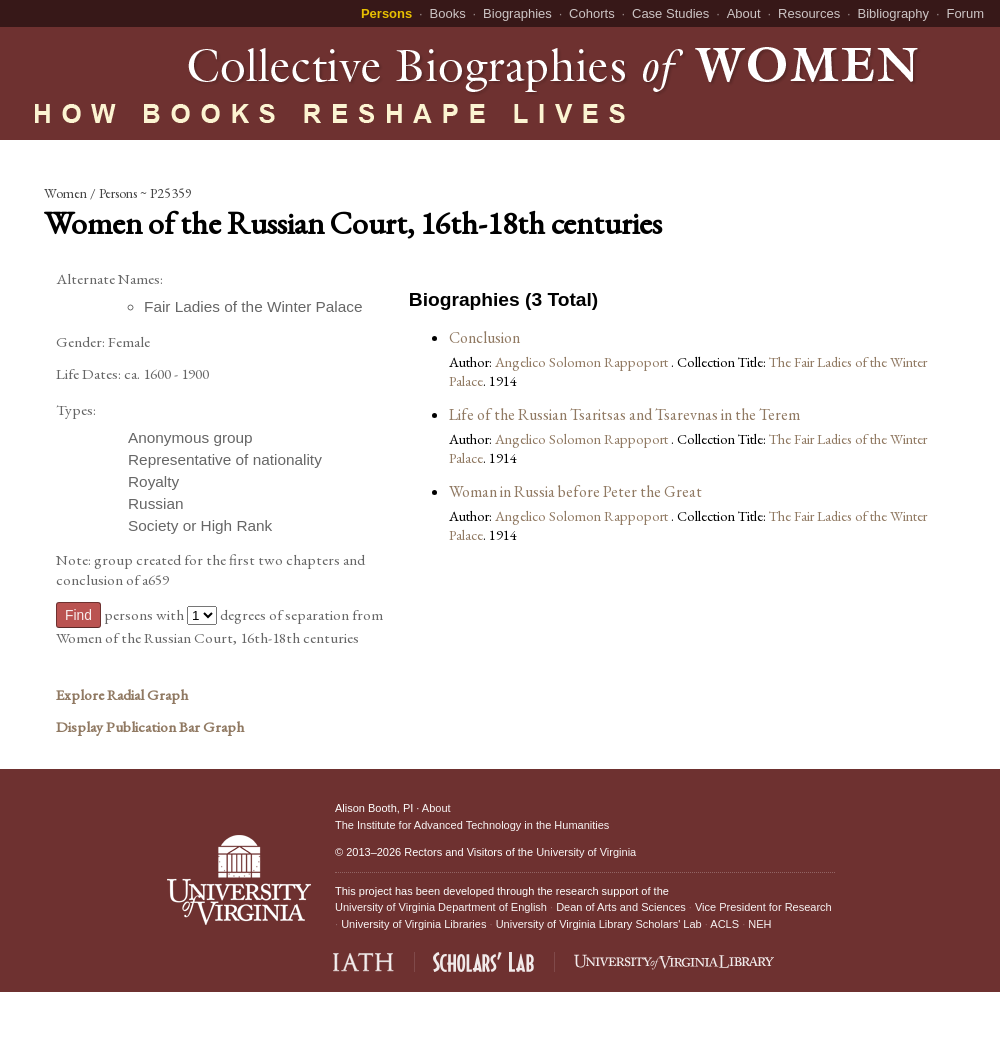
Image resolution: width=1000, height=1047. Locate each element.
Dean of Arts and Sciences (621, 907)
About (744, 13)
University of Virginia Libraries (413, 924)
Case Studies (670, 13)
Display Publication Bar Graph (150, 727)
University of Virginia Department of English (441, 907)
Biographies (517, 13)
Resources (809, 13)
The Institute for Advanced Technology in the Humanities (472, 825)
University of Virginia (586, 852)
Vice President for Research (763, 907)
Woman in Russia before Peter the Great (575, 491)
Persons (386, 13)
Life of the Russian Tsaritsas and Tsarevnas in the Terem (624, 414)
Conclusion (484, 337)
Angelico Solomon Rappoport (583, 361)
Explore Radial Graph (122, 695)
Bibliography (894, 13)
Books (448, 13)
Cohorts (592, 13)
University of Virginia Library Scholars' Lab (599, 924)
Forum (965, 13)
